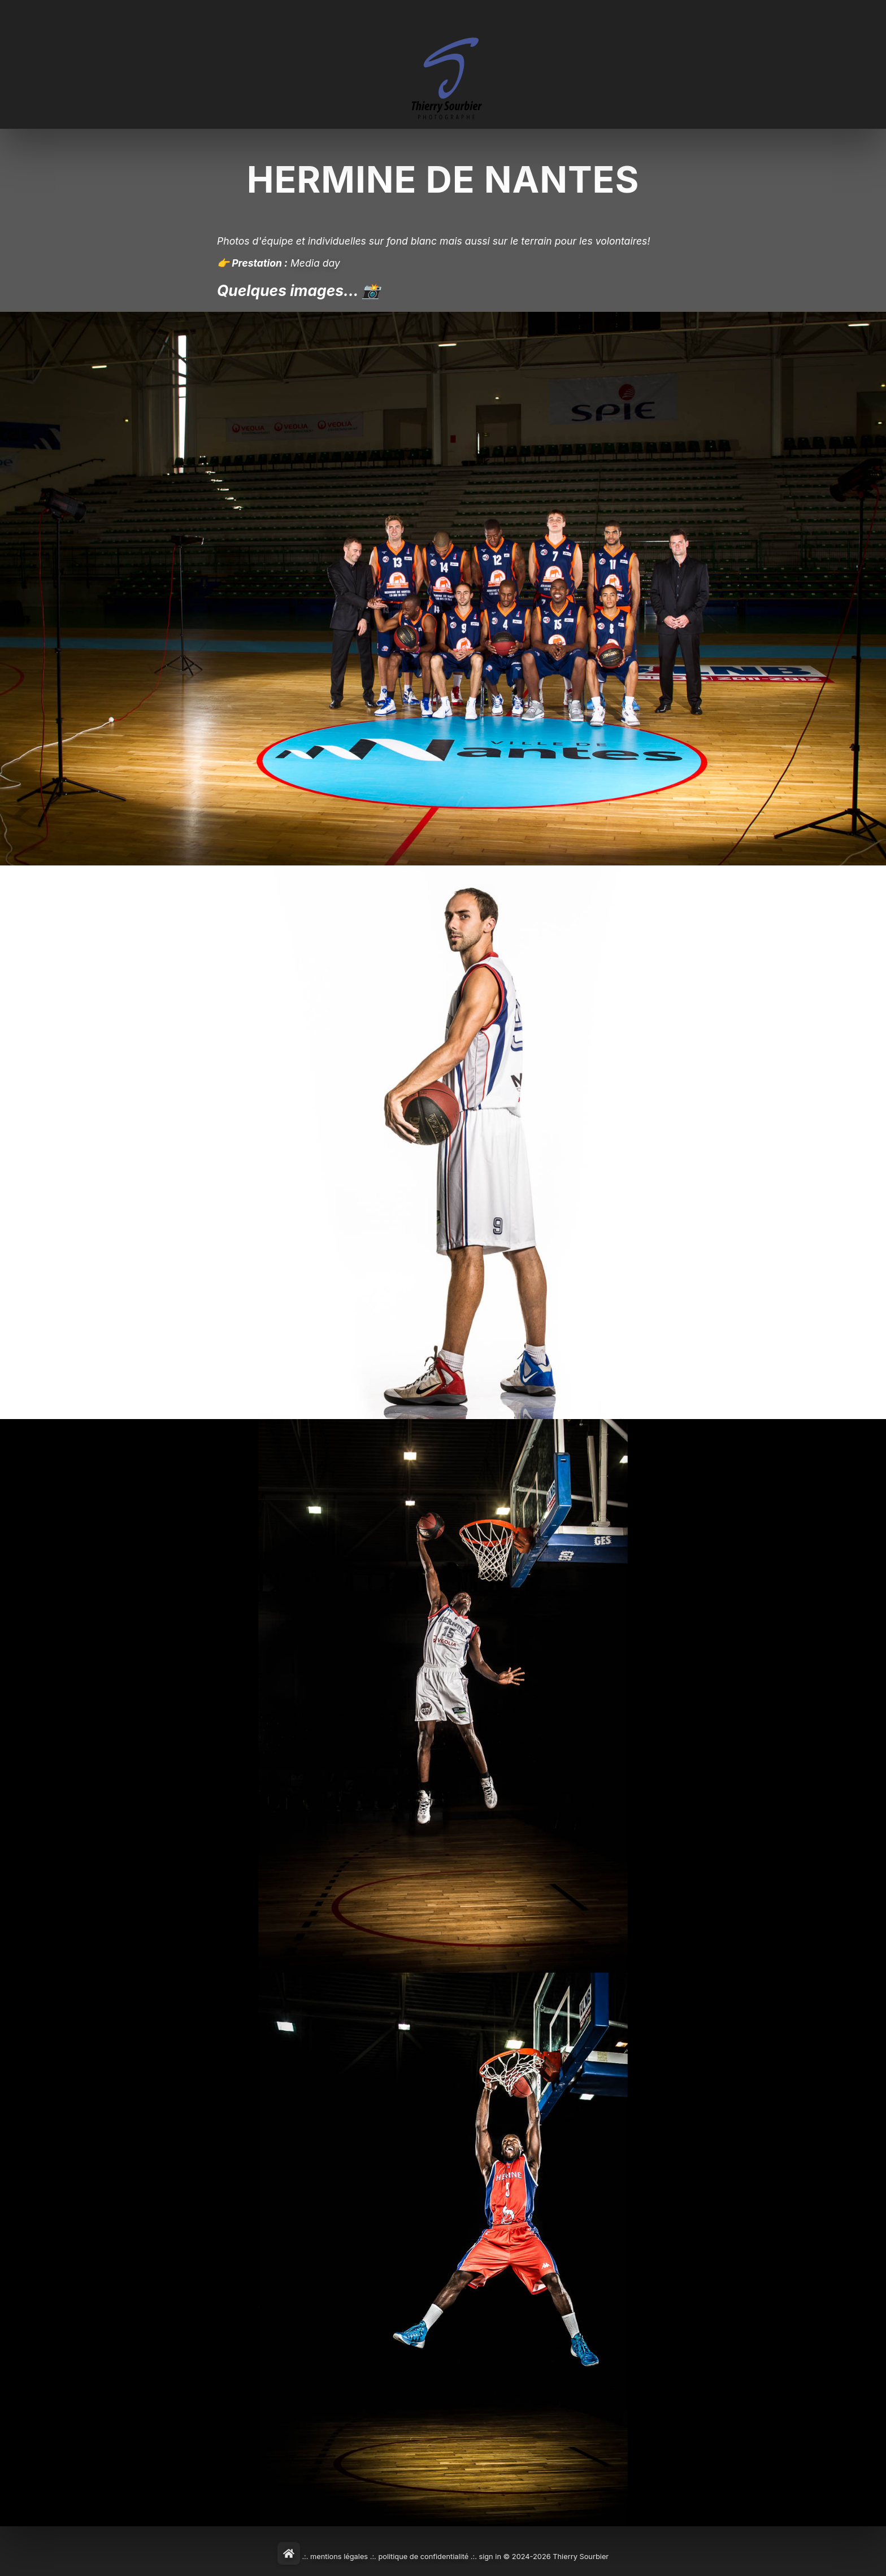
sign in (490, 2556)
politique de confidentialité (423, 2556)
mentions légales (339, 2556)
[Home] (288, 2553)
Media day (315, 263)
